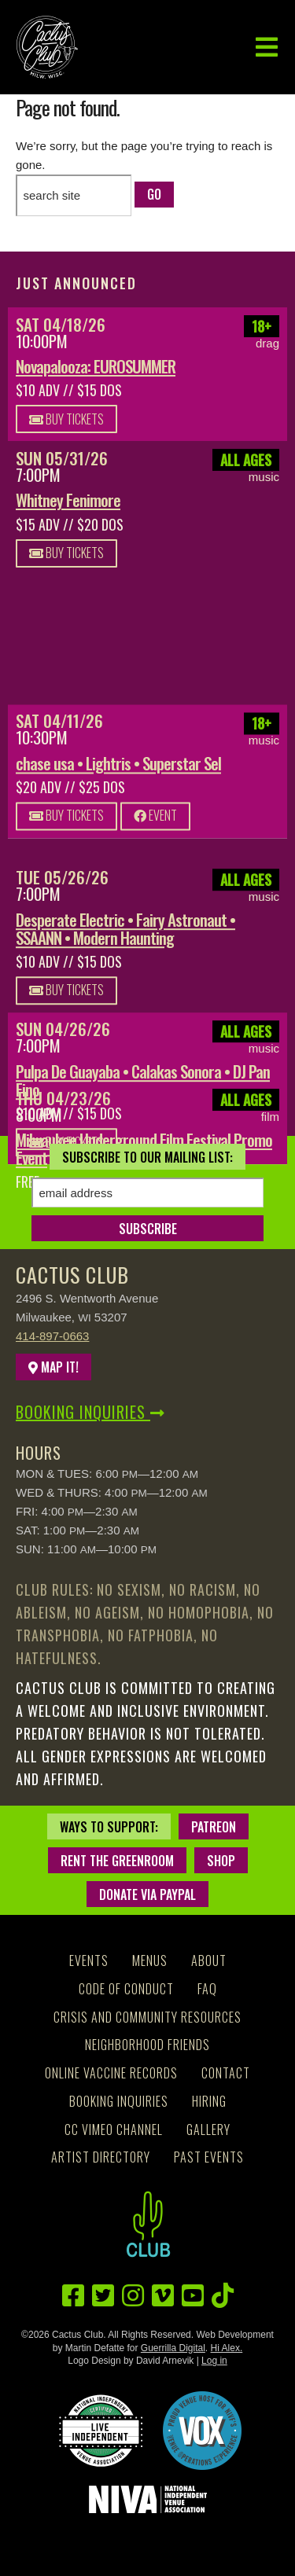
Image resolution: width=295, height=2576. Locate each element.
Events (89, 1960)
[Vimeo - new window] (163, 2296)
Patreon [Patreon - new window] (213, 1826)
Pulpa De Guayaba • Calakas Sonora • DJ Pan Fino (143, 1080)
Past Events (209, 2157)
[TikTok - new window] (223, 2296)
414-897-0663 (52, 1336)
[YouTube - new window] (193, 2296)
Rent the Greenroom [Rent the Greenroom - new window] (117, 1860)
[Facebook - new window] (73, 2296)
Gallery (208, 2129)
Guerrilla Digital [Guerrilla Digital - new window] (173, 2348)
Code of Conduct (126, 1988)
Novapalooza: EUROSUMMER (95, 366)
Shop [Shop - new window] (221, 1860)
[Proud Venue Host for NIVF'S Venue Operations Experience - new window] (202, 2430)
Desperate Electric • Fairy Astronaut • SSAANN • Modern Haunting (125, 928)
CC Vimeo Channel (114, 2129)
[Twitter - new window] (103, 2296)
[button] (266, 48)
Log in (214, 2360)
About (209, 1960)
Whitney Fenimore (68, 499)
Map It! (53, 1367)
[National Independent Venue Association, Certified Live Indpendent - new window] (100, 2430)
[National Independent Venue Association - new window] (147, 2499)
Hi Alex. (227, 2348)
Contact (225, 2072)
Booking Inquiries (90, 1412)
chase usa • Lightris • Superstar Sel (118, 767)
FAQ (207, 1988)
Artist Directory (100, 2157)
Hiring (209, 2101)
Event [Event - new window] (155, 819)
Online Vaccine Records (111, 2072)
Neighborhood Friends (147, 2044)
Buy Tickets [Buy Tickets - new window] (66, 419)
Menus (150, 1960)
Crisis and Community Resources (147, 2017)
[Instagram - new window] (133, 2296)
